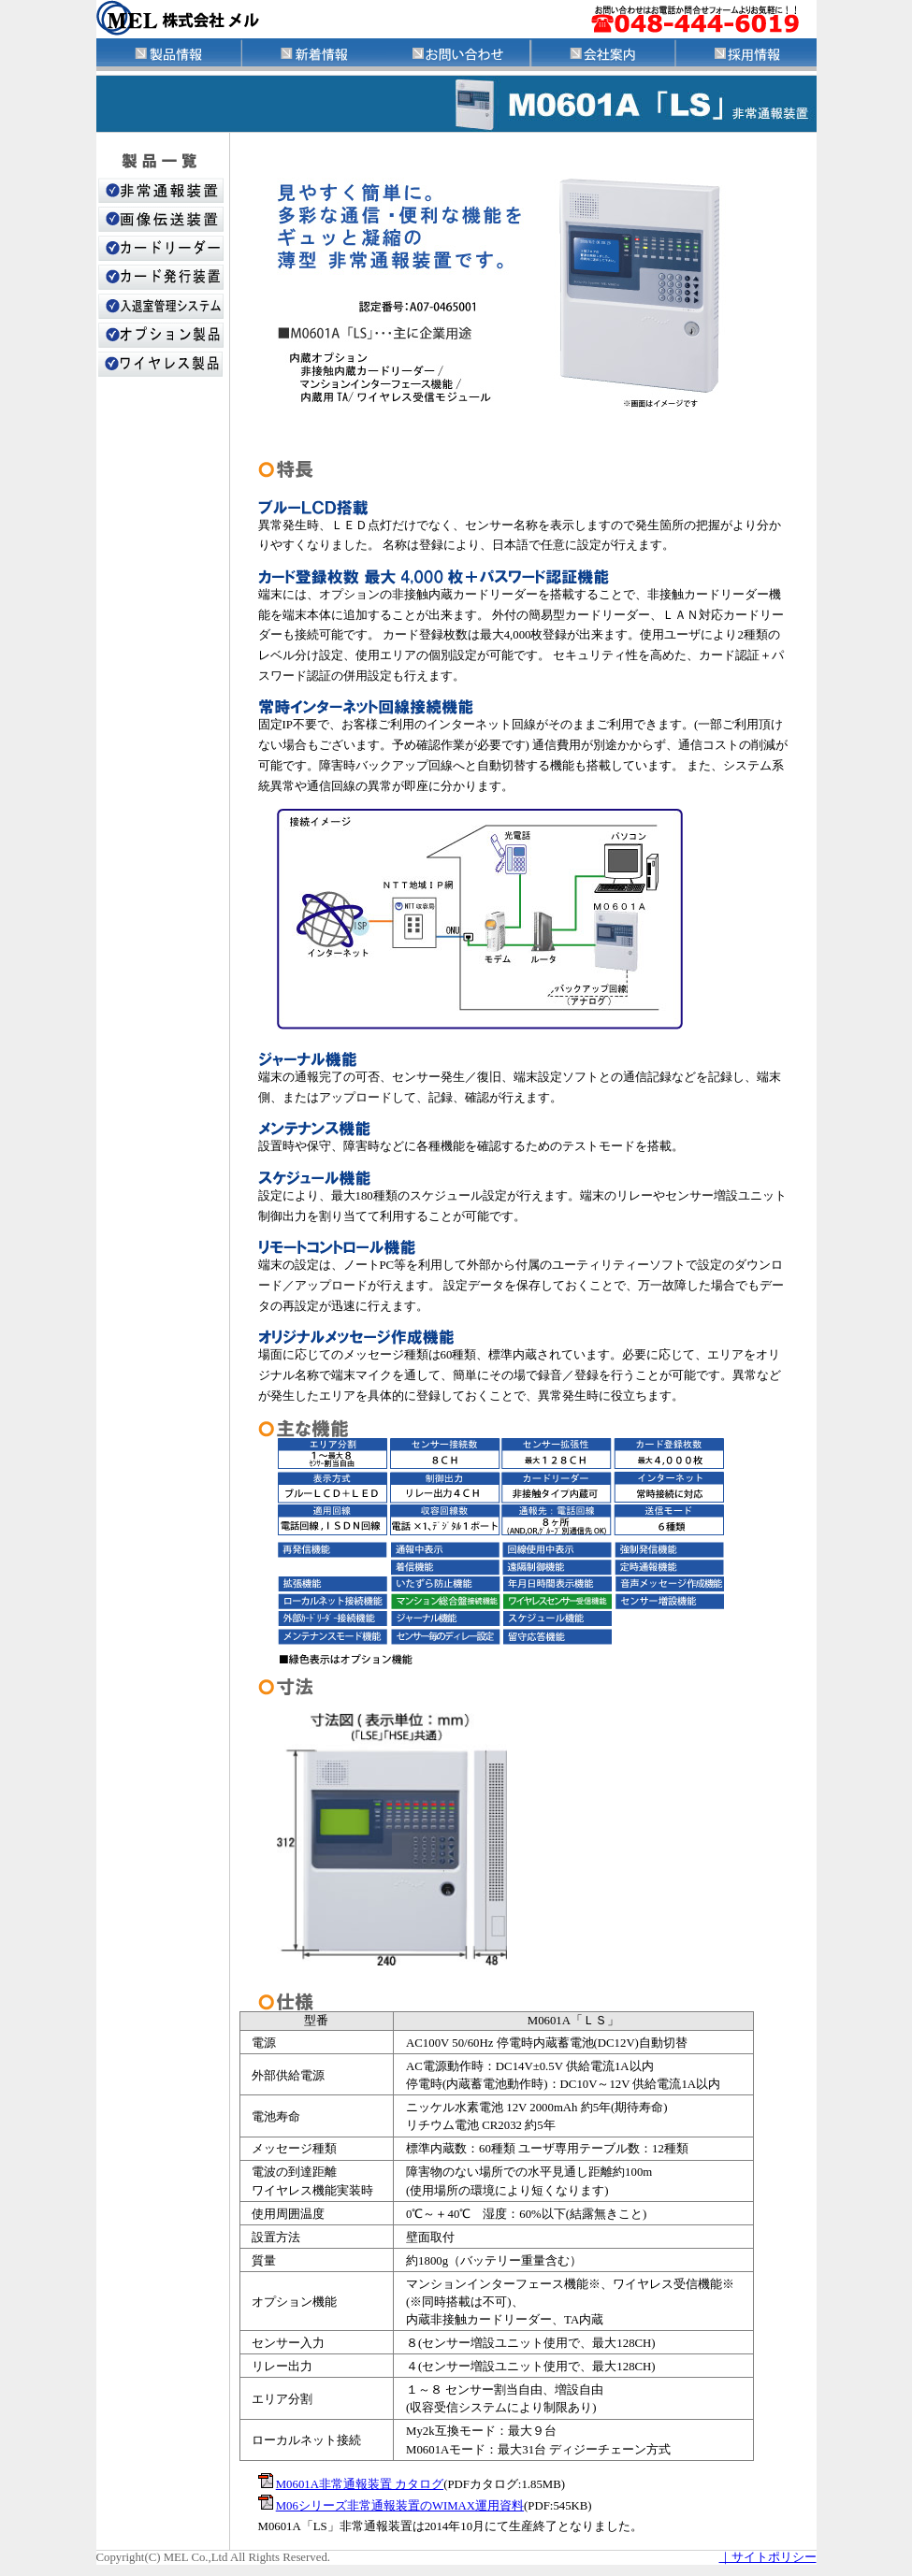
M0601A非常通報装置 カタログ (359, 2484)
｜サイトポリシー (768, 2557)
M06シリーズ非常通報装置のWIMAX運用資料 (400, 2505)
